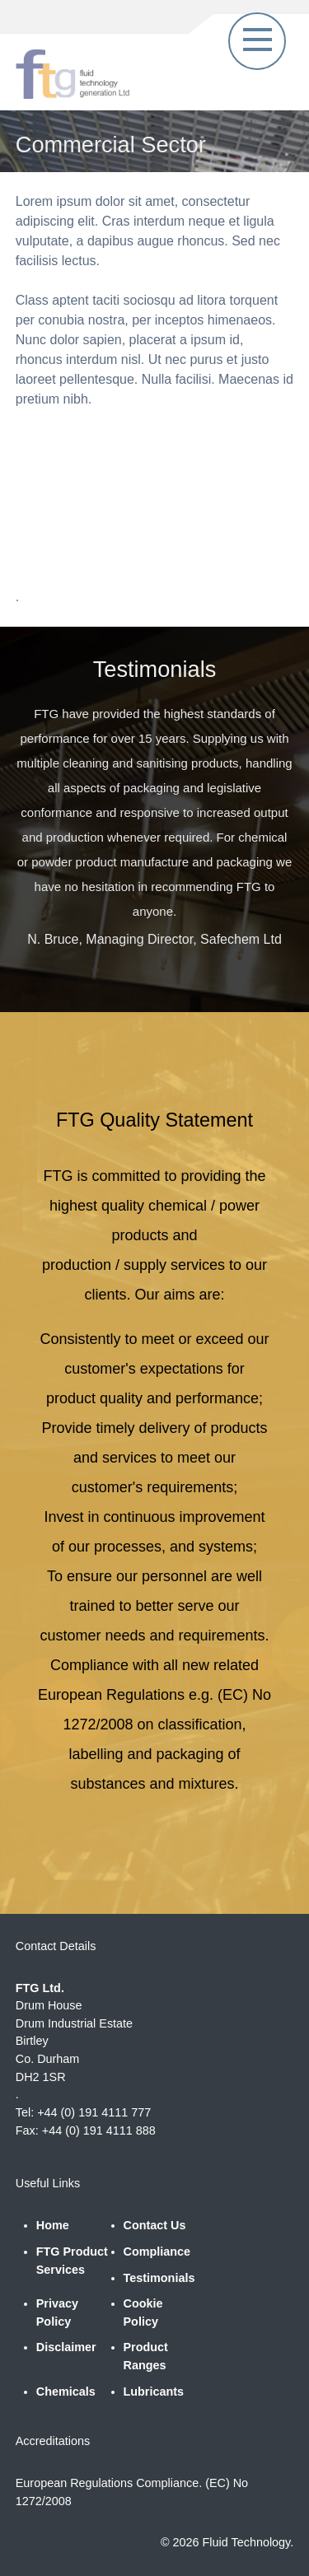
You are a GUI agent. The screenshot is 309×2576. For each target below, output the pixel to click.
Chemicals (66, 2391)
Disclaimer (66, 2347)
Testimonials (159, 2277)
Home (52, 2225)
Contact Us (155, 2225)
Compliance (157, 2251)
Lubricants (154, 2391)
